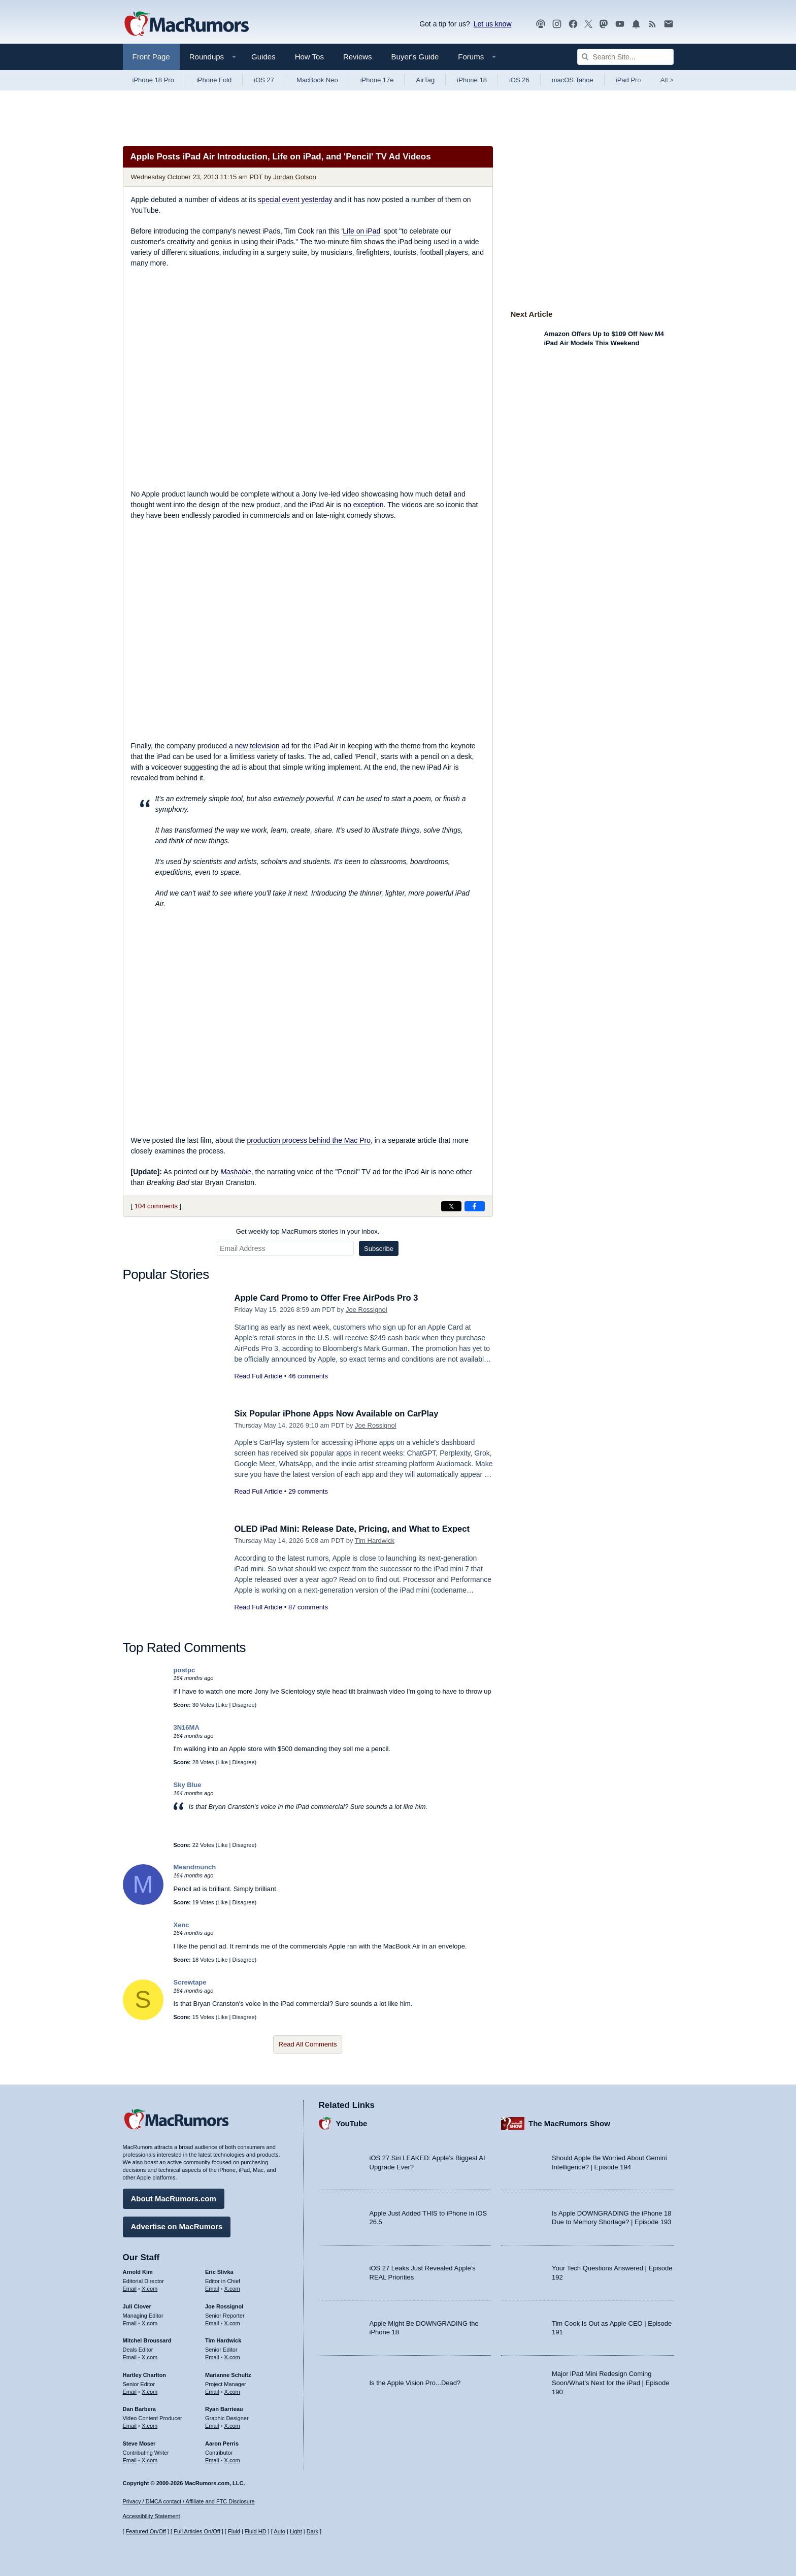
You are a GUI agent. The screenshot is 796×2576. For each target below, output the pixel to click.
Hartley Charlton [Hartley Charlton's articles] (145, 2374)
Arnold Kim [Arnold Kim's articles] (138, 2271)
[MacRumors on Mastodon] (604, 24)
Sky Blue (188, 1785)
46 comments (308, 1376)
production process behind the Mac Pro (309, 1140)
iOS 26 (519, 80)
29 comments (308, 1491)
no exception (363, 505)
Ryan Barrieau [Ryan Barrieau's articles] (224, 2408)
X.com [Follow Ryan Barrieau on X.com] (232, 2425)
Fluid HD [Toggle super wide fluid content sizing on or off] (256, 2532)
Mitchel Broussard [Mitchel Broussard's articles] (147, 2340)
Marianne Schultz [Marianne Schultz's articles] (228, 2374)
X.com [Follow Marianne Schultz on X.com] (232, 2391)
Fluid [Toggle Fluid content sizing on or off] (234, 2532)
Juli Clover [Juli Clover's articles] (137, 2306)
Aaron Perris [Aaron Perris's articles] (222, 2443)
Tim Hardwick (374, 1540)
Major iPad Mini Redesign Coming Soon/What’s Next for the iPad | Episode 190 (611, 2382)
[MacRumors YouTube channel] (620, 24)
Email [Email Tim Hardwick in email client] (212, 2357)
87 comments (308, 1607)
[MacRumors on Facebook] (573, 24)
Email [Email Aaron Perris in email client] (212, 2460)
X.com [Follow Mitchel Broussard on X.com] (149, 2357)
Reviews (357, 56)
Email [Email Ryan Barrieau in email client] (212, 2425)
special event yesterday (295, 199)
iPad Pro (628, 80)
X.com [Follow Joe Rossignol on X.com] (232, 2322)
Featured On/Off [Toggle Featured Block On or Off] (146, 2532)
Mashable (235, 1172)
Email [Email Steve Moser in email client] (130, 2460)
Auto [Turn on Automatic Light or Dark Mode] (279, 2532)
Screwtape (190, 1982)
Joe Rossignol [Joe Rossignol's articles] (224, 2306)
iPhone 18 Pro (153, 80)
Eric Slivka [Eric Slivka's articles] (219, 2271)
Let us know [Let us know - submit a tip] (493, 24)
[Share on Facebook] (475, 1206)
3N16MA (187, 1727)
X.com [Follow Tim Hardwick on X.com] (232, 2357)
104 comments (156, 1206)
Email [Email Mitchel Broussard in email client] (130, 2357)
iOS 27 (264, 80)
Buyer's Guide (415, 56)
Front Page (151, 56)
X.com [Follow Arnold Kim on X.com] (149, 2288)
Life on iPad (361, 231)
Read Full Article (259, 1376)
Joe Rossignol (366, 1309)
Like (222, 1705)
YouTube (352, 2123)
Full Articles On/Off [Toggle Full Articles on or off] (197, 2532)
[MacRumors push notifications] (636, 24)
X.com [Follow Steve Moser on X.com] (149, 2460)
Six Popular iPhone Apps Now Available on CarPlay (340, 1413)
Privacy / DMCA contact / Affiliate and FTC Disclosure (189, 2501)
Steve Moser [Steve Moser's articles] (139, 2443)
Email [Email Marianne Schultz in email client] (212, 2391)
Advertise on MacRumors (177, 2226)
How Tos (309, 56)
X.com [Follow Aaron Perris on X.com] (232, 2460)
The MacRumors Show (569, 2123)
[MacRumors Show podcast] (541, 24)
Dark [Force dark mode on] (312, 2532)
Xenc (181, 1925)
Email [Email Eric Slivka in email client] (212, 2288)
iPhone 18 (472, 80)
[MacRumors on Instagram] (557, 24)
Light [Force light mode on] (296, 2532)
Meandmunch (195, 1867)
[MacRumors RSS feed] (652, 24)
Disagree (244, 1705)
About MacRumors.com (173, 2198)
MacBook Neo (317, 80)
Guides (263, 56)
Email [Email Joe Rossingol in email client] (212, 2322)
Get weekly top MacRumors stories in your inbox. (308, 1231)
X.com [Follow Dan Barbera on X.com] (149, 2425)
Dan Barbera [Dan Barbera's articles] (139, 2408)
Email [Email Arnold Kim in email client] (130, 2288)
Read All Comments (308, 2044)
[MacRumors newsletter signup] (669, 24)
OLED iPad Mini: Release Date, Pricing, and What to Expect (356, 1529)
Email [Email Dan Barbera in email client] (130, 2425)
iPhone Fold (213, 80)
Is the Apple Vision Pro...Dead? (415, 2382)
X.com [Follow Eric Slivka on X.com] (232, 2288)
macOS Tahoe (572, 80)
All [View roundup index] (667, 80)
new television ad (262, 746)
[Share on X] (451, 1206)
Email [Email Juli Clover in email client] (130, 2322)
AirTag (425, 80)
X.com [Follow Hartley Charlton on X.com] (149, 2391)
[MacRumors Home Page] (186, 24)
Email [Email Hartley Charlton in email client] (130, 2391)
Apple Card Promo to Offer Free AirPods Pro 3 (329, 1298)
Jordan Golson (294, 177)
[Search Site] (625, 57)
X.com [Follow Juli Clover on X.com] (149, 2322)
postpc (184, 1670)
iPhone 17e (377, 80)
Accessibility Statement (151, 2517)
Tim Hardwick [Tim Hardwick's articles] (223, 2340)
